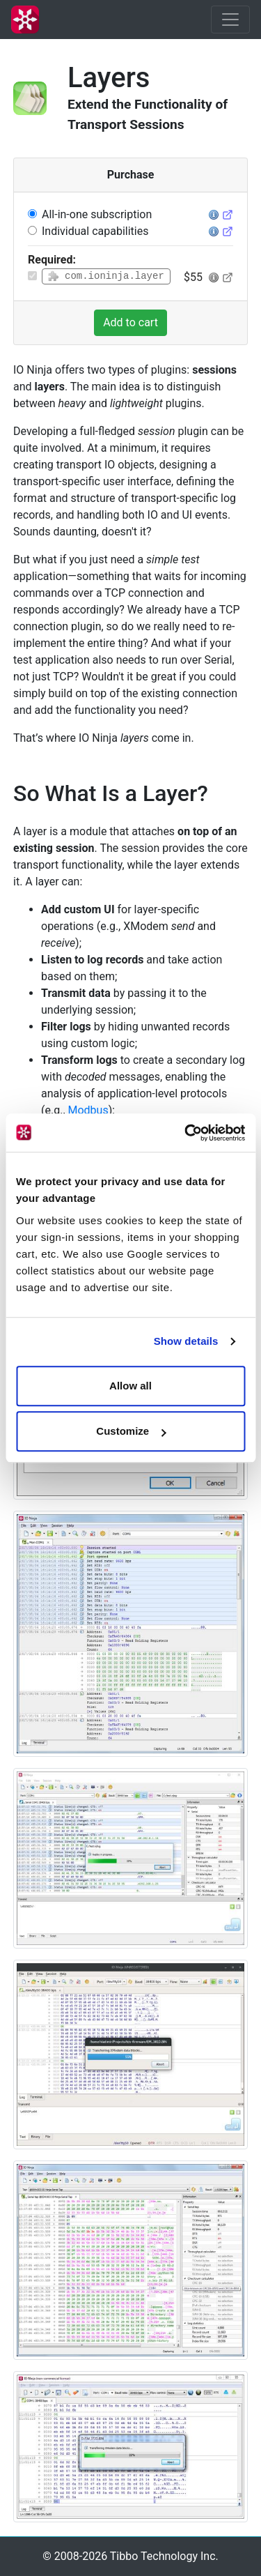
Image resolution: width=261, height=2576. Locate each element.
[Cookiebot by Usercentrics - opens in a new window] (186, 1133)
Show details (186, 1341)
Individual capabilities (95, 231)
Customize (131, 1431)
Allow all (130, 1386)
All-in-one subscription (97, 214)
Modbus (88, 1110)
